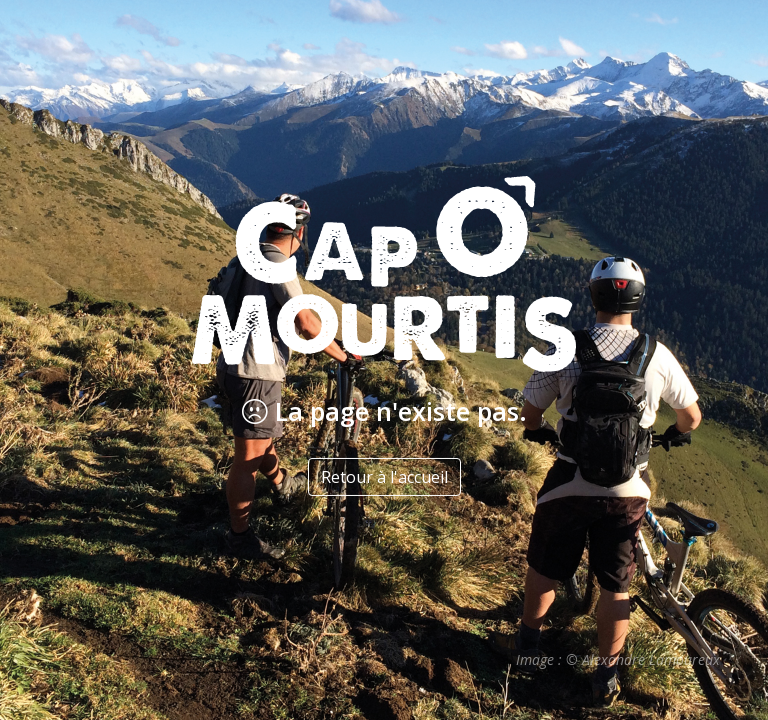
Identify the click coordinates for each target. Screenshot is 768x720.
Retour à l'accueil (384, 477)
